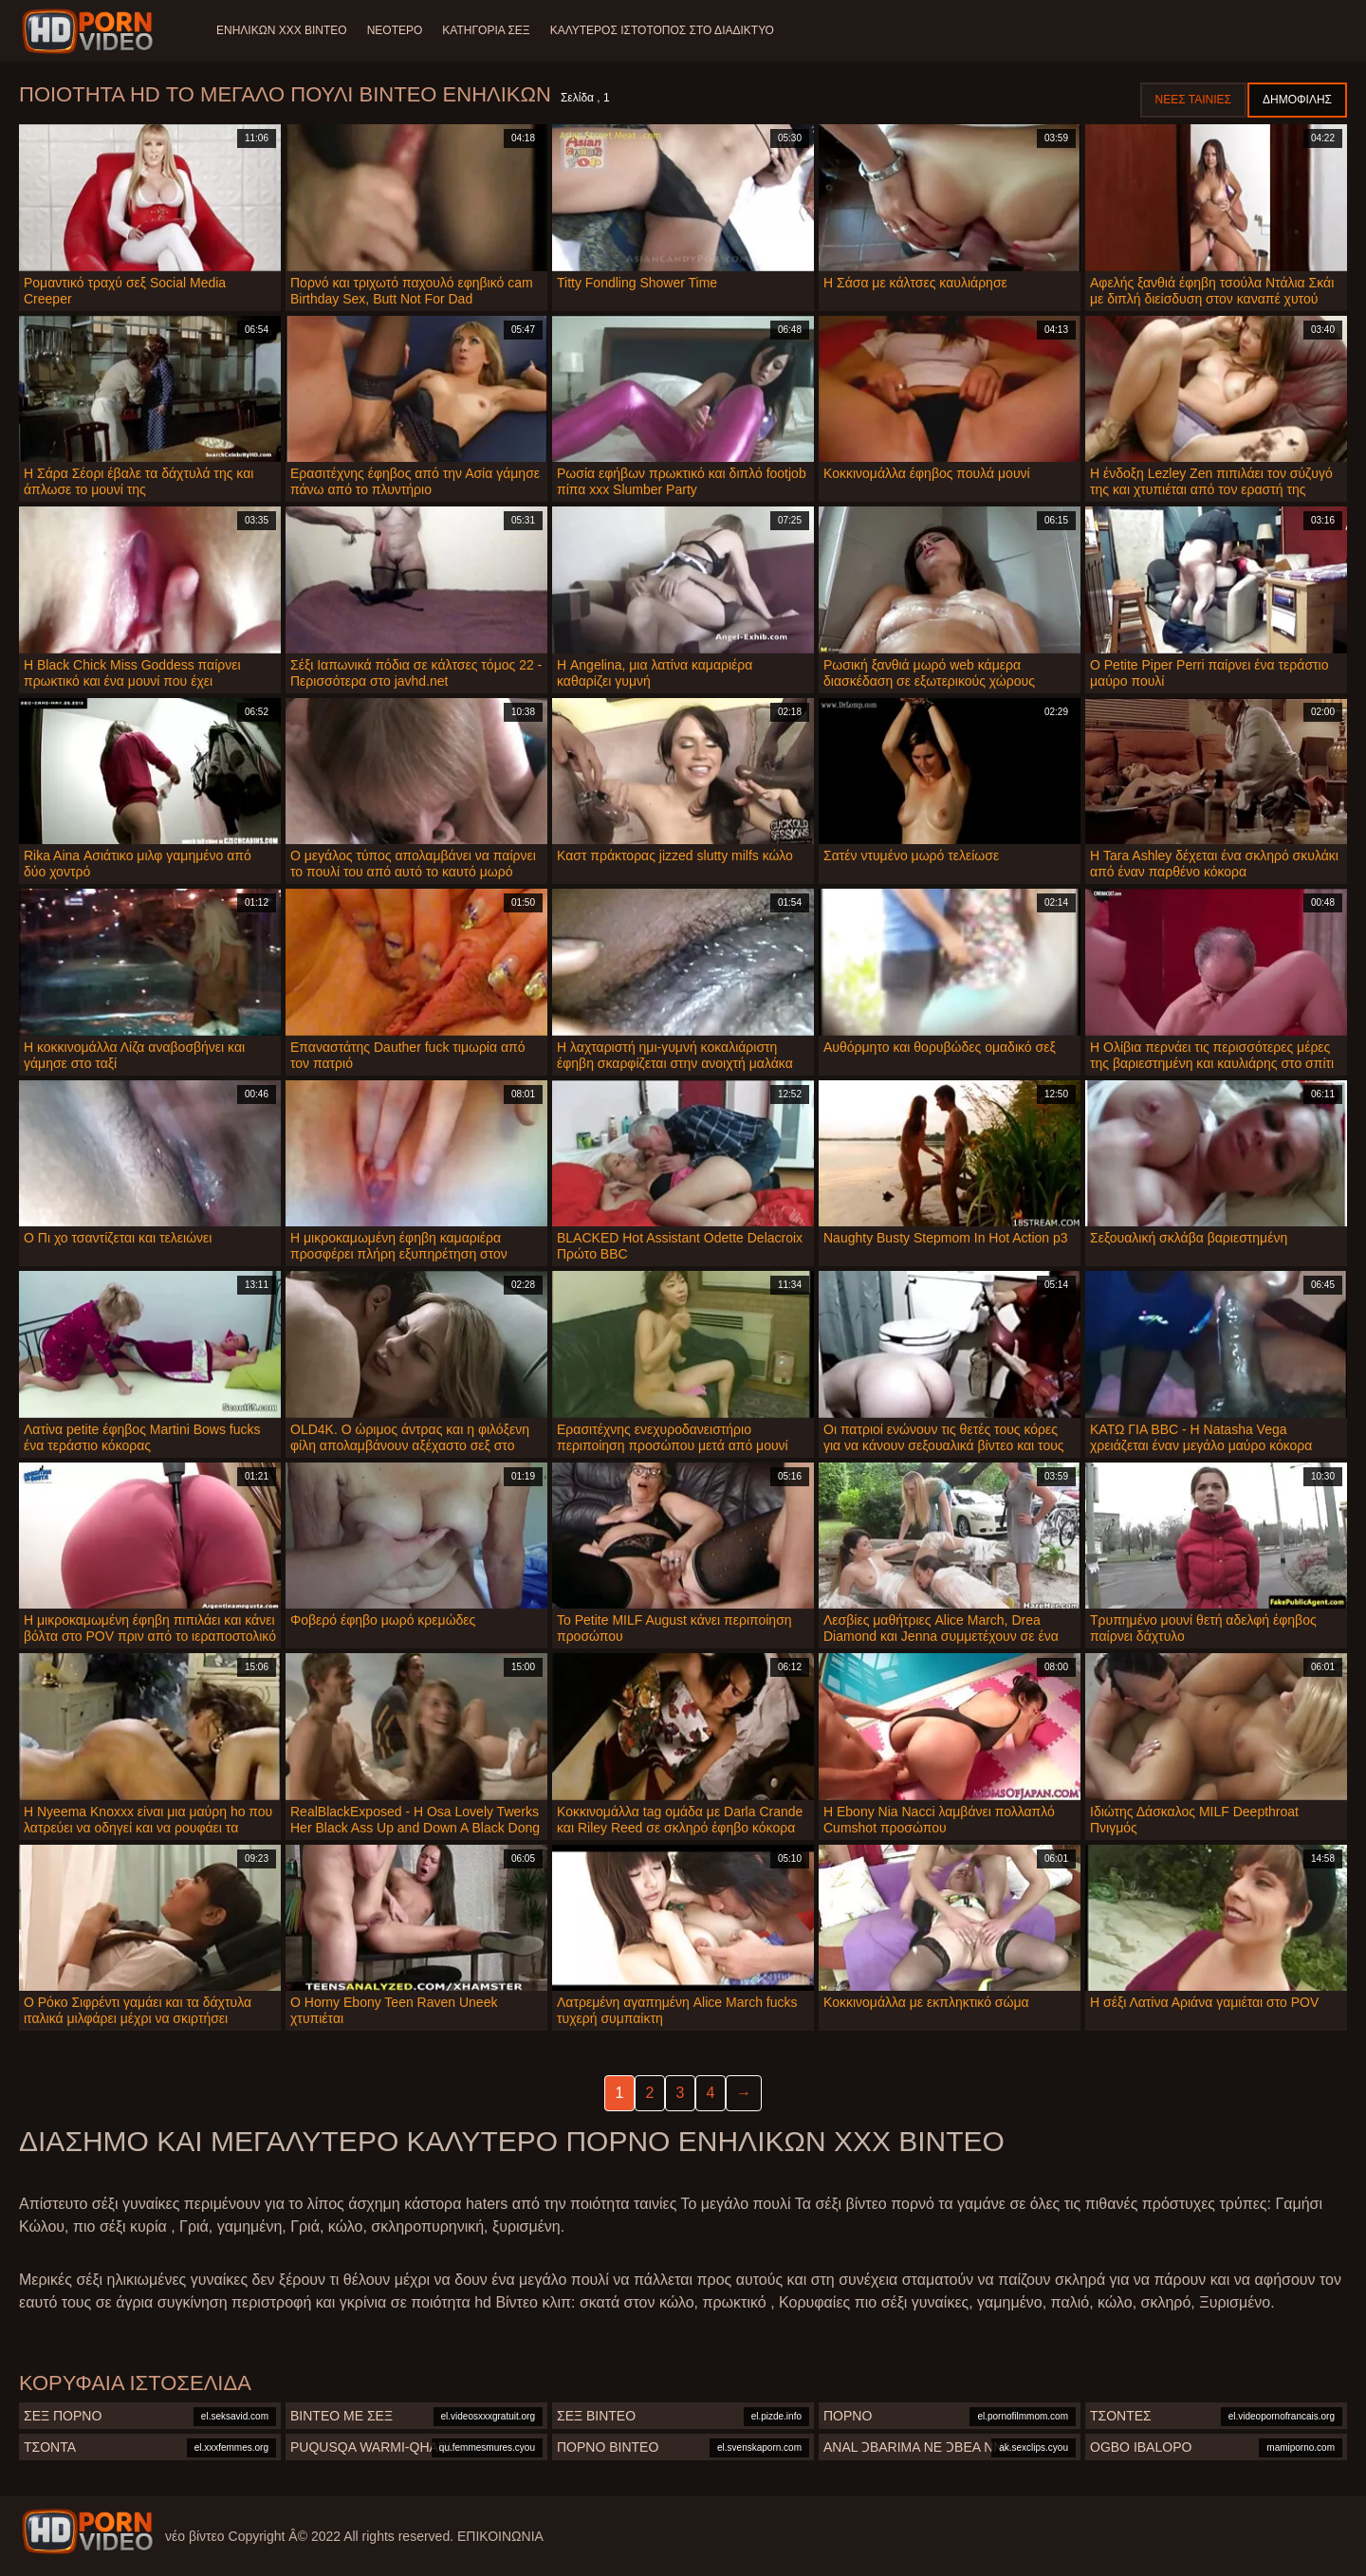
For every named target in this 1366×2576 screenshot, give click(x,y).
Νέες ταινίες (1193, 99)
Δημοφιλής (1297, 99)
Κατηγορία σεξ (491, 30)
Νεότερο (398, 30)
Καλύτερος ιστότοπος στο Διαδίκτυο (671, 30)
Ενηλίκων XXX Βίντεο (281, 30)
